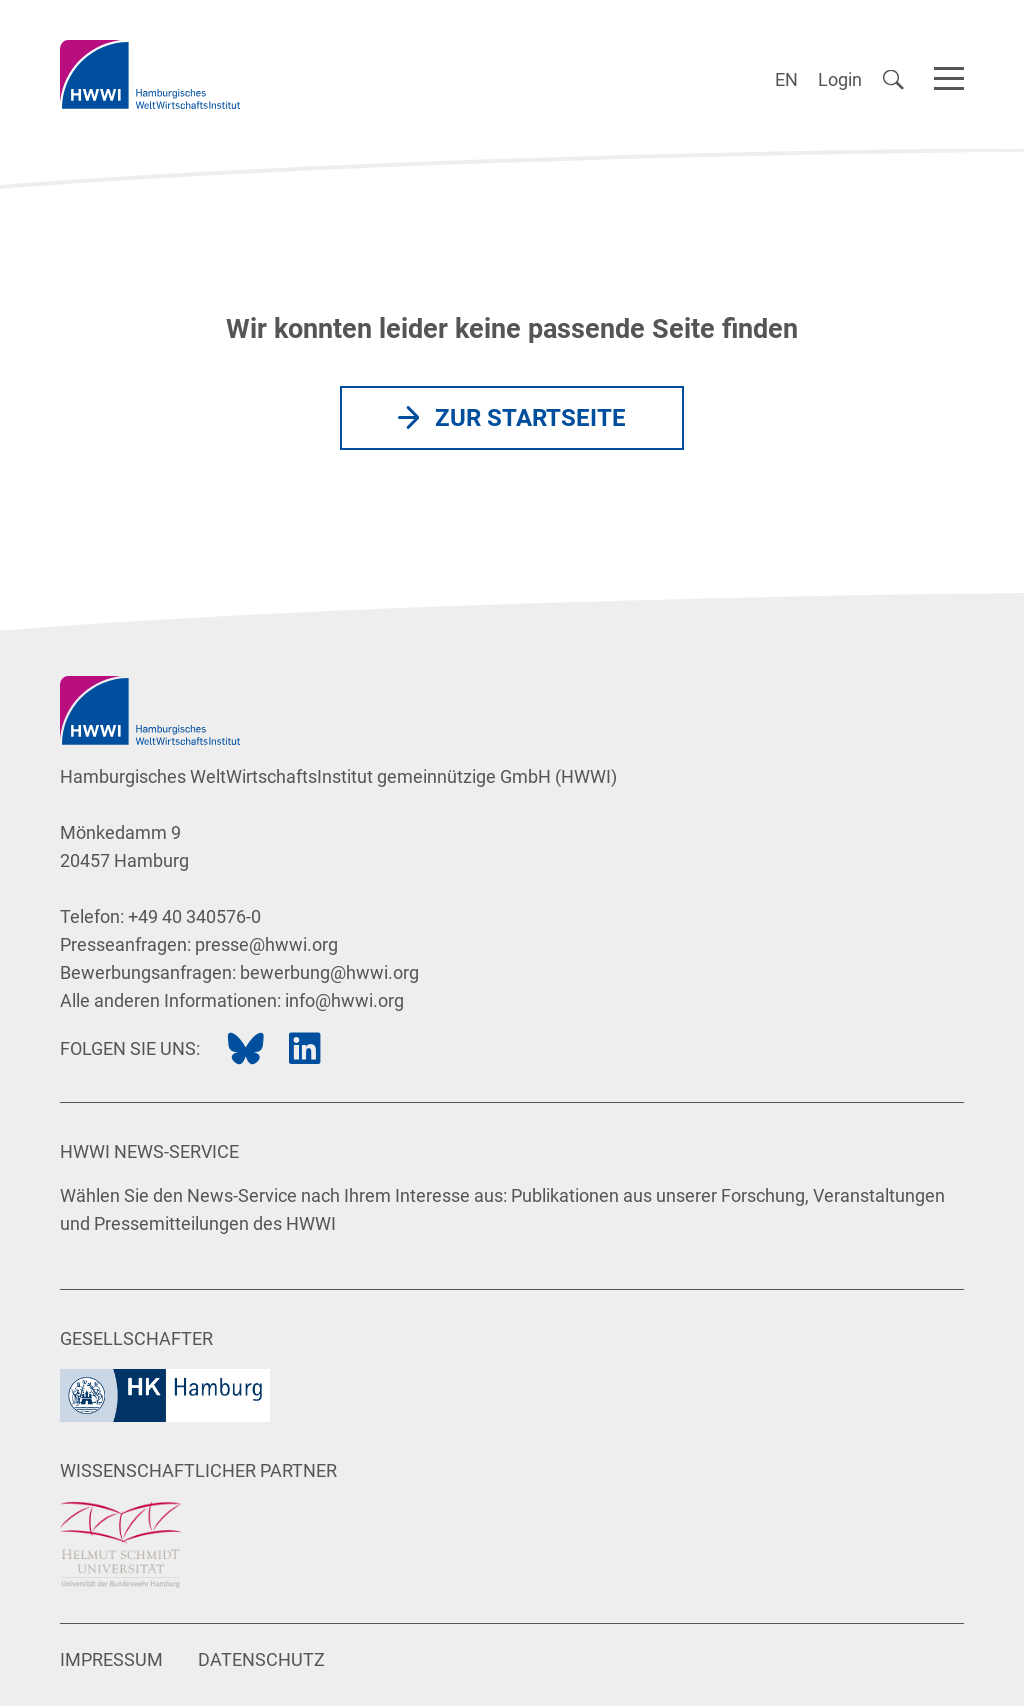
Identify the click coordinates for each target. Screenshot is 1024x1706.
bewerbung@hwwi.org (329, 972)
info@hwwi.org (344, 1000)
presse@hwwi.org (266, 944)
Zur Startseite (530, 418)
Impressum (111, 1659)
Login (840, 79)
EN (786, 79)
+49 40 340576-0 (194, 916)
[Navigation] (949, 75)
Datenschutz (261, 1659)
